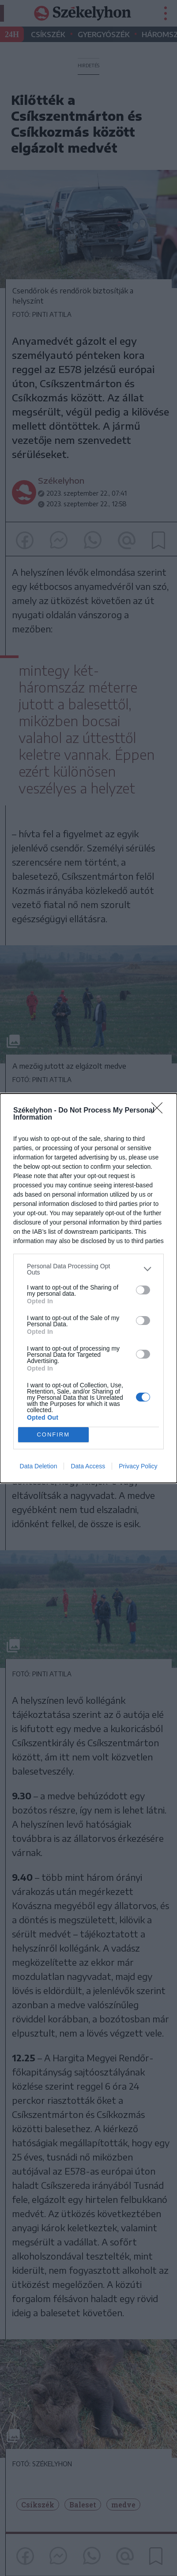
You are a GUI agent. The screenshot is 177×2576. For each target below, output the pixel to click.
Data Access (88, 1466)
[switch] (143, 1290)
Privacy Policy (138, 1466)
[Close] (159, 1110)
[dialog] (88, 1288)
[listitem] (88, 1269)
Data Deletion (38, 1466)
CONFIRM (53, 1434)
